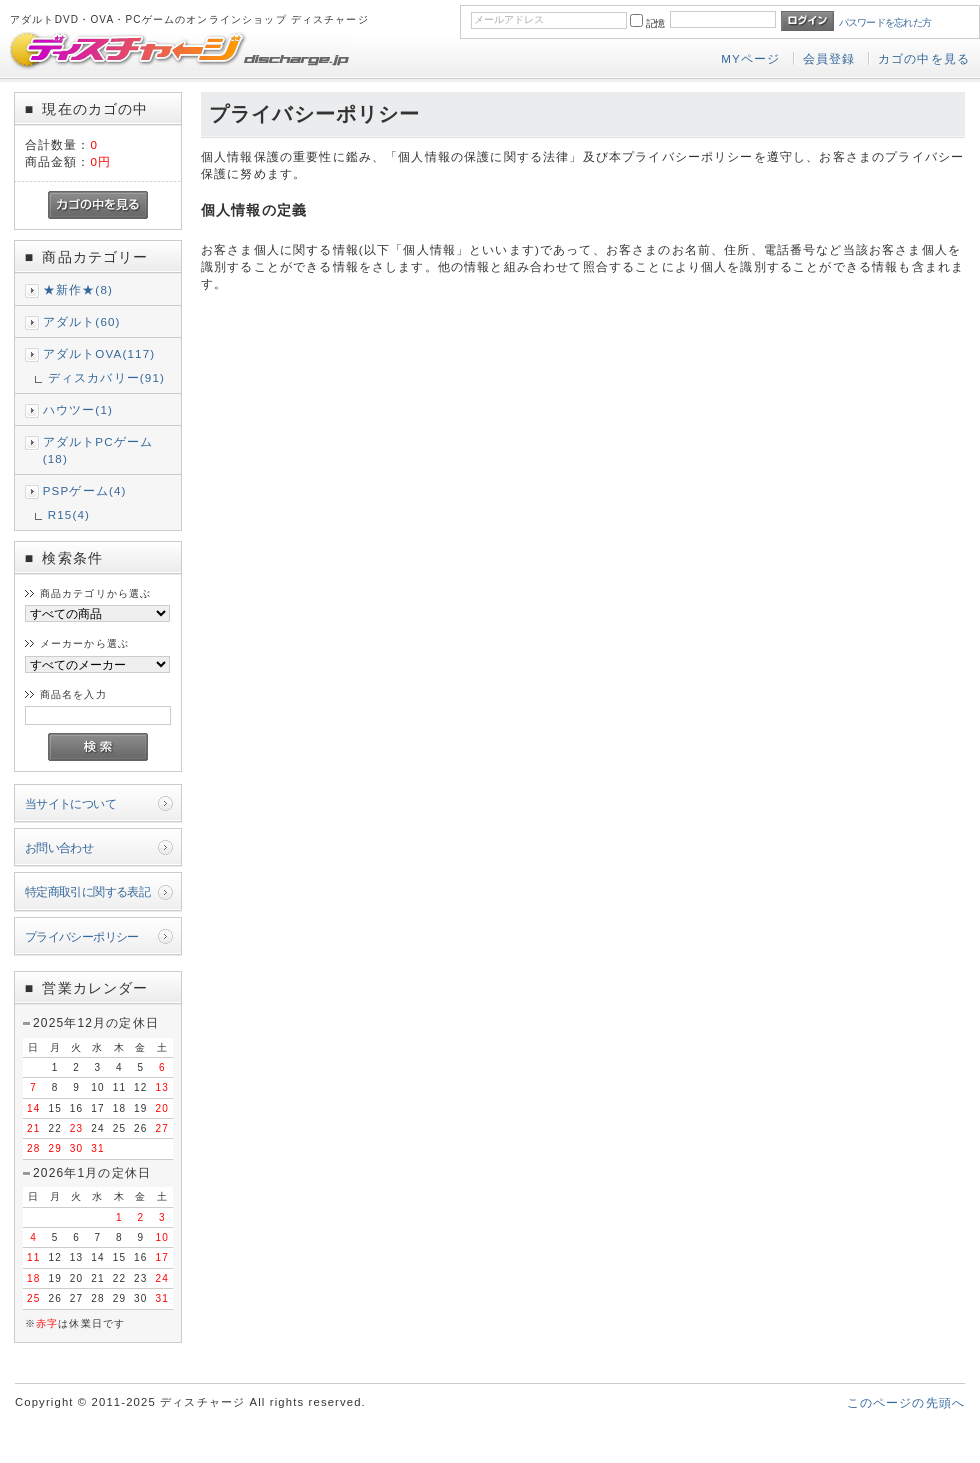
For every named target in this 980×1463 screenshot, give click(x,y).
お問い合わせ (59, 847)
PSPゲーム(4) (85, 490)
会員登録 (829, 58)
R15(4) (69, 514)
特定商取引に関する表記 (88, 891)
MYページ (750, 58)
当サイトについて (70, 803)
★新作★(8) (78, 289)
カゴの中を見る (924, 58)
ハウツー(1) (78, 409)
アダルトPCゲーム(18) (98, 450)
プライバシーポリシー (82, 936)
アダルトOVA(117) (99, 353)
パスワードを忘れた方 (885, 22)
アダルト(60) (82, 321)
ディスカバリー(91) (106, 377)
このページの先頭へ (906, 1402)
